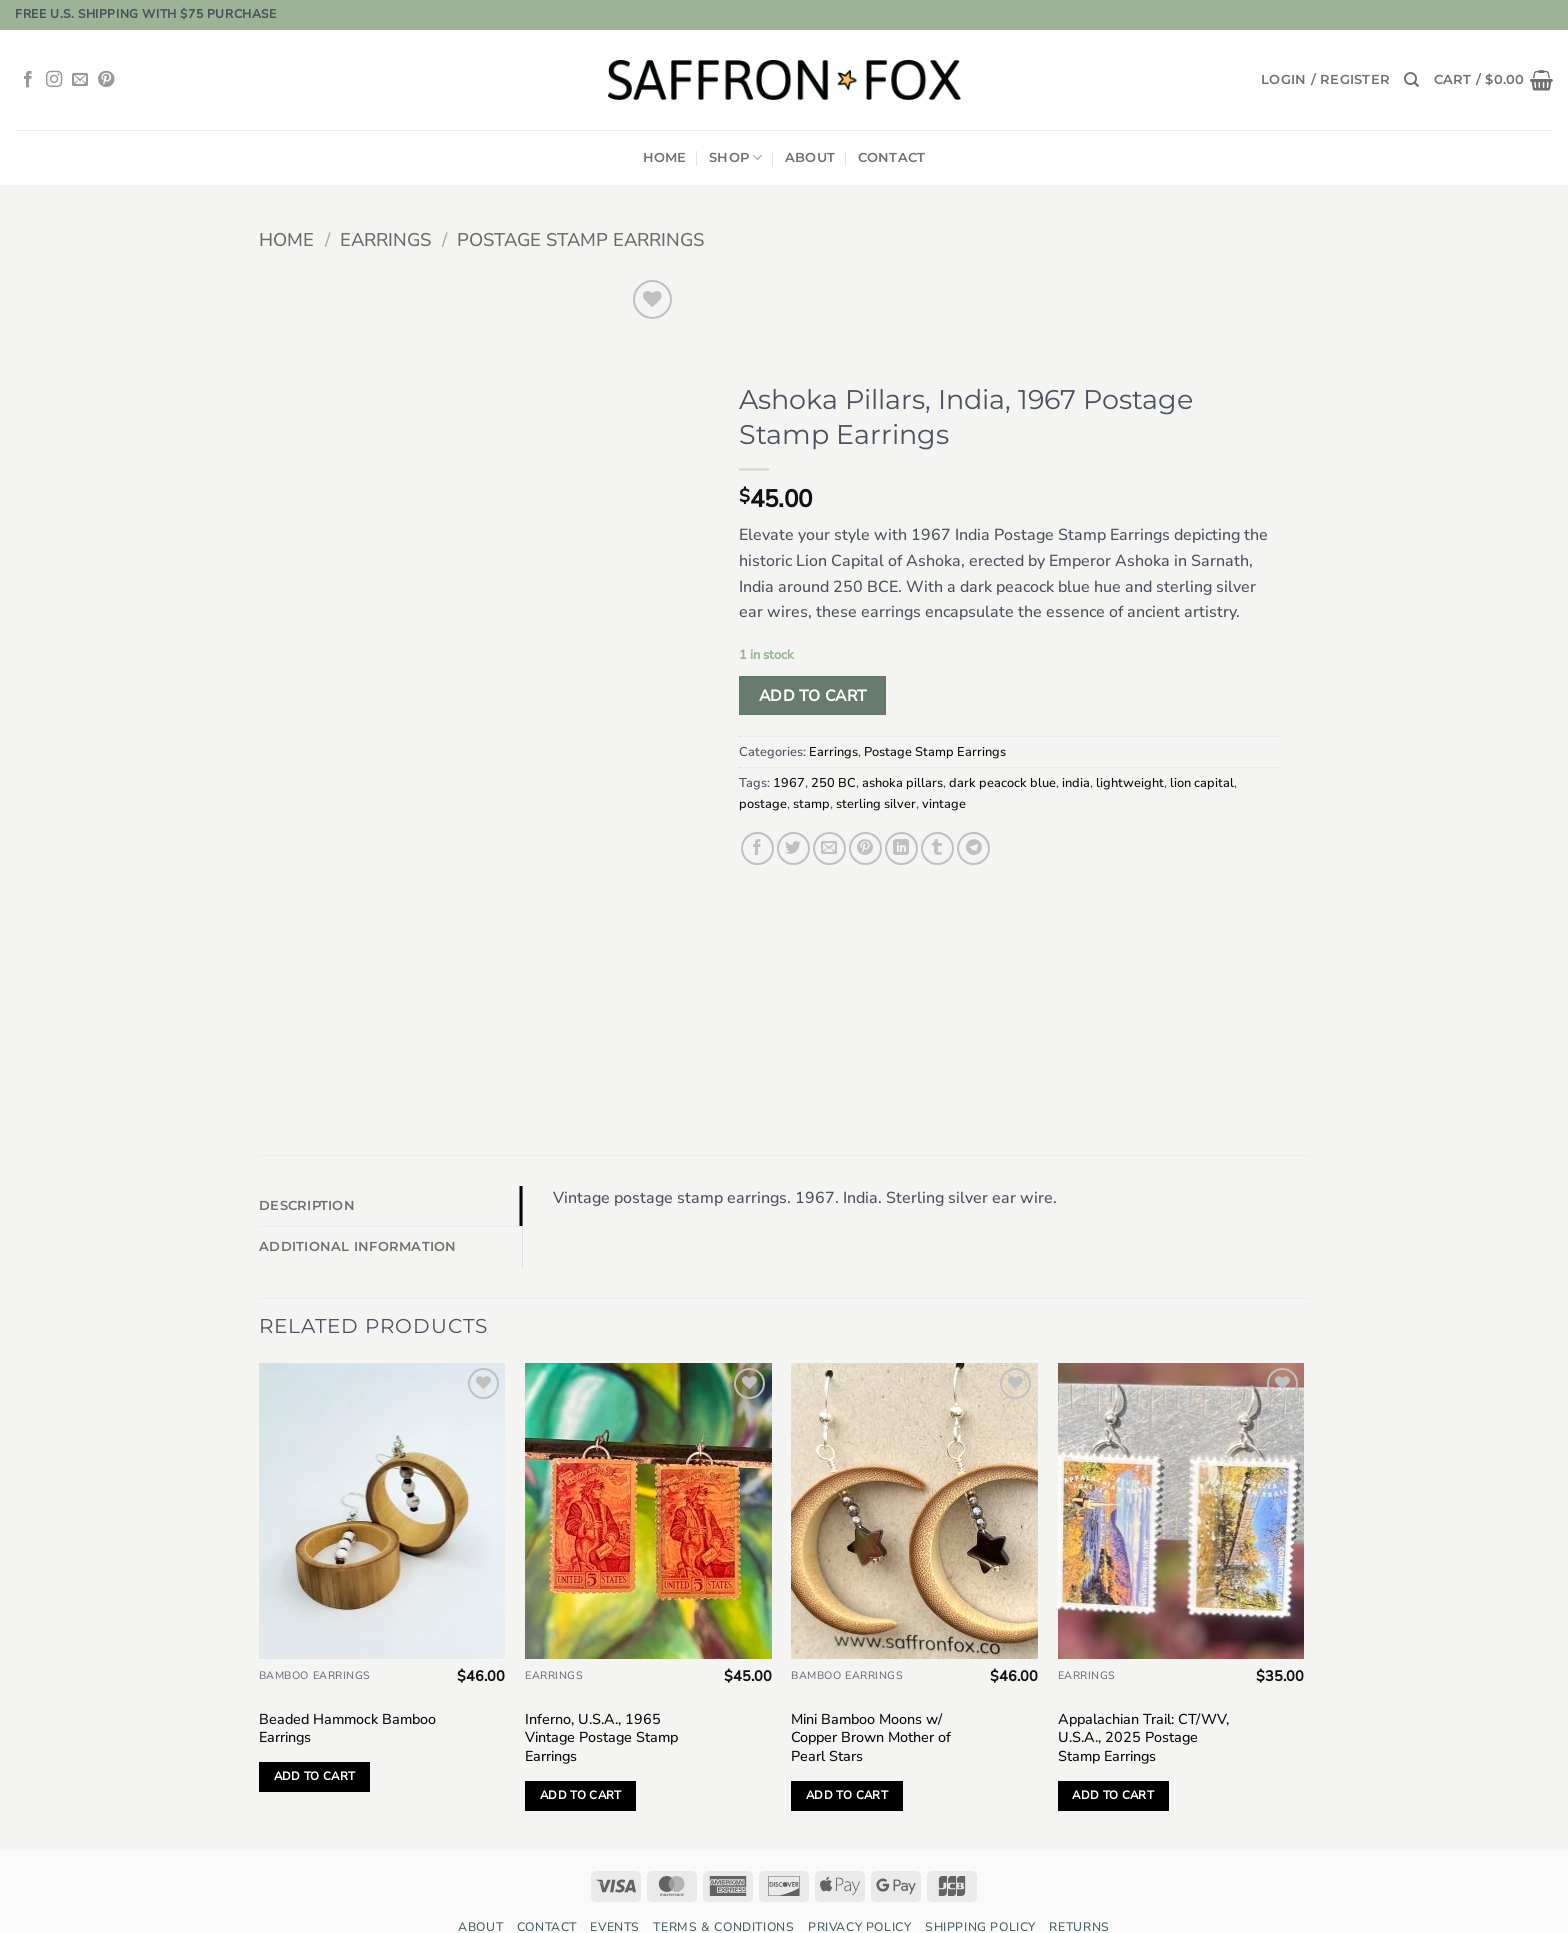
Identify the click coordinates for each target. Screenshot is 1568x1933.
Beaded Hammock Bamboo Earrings (347, 1678)
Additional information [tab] (358, 1197)
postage (763, 804)
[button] (1325, 80)
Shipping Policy (980, 1877)
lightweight (1130, 783)
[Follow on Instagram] (54, 80)
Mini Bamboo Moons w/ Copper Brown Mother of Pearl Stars (871, 1688)
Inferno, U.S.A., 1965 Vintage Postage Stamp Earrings (601, 1688)
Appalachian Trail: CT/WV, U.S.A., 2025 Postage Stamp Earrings (1143, 1688)
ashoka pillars (902, 783)
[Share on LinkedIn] (901, 848)
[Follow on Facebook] (28, 80)
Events (615, 1877)
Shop (735, 157)
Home (665, 157)
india (1076, 783)
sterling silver (876, 804)
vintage (944, 804)
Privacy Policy (860, 1877)
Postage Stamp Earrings (580, 239)
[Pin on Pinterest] (865, 848)
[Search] (1411, 80)
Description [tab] (307, 1156)
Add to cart (813, 695)
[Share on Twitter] (793, 848)
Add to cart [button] (315, 1727)
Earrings (385, 239)
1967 (789, 783)
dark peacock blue (1002, 783)
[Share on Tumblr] (937, 848)
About (810, 157)
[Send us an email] (80, 80)
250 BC (833, 783)
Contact (892, 157)
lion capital (1202, 783)
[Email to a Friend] (829, 848)
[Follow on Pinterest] (106, 80)
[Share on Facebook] (757, 848)
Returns (1079, 1877)
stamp (811, 804)
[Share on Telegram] (973, 848)
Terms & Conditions (723, 1877)
